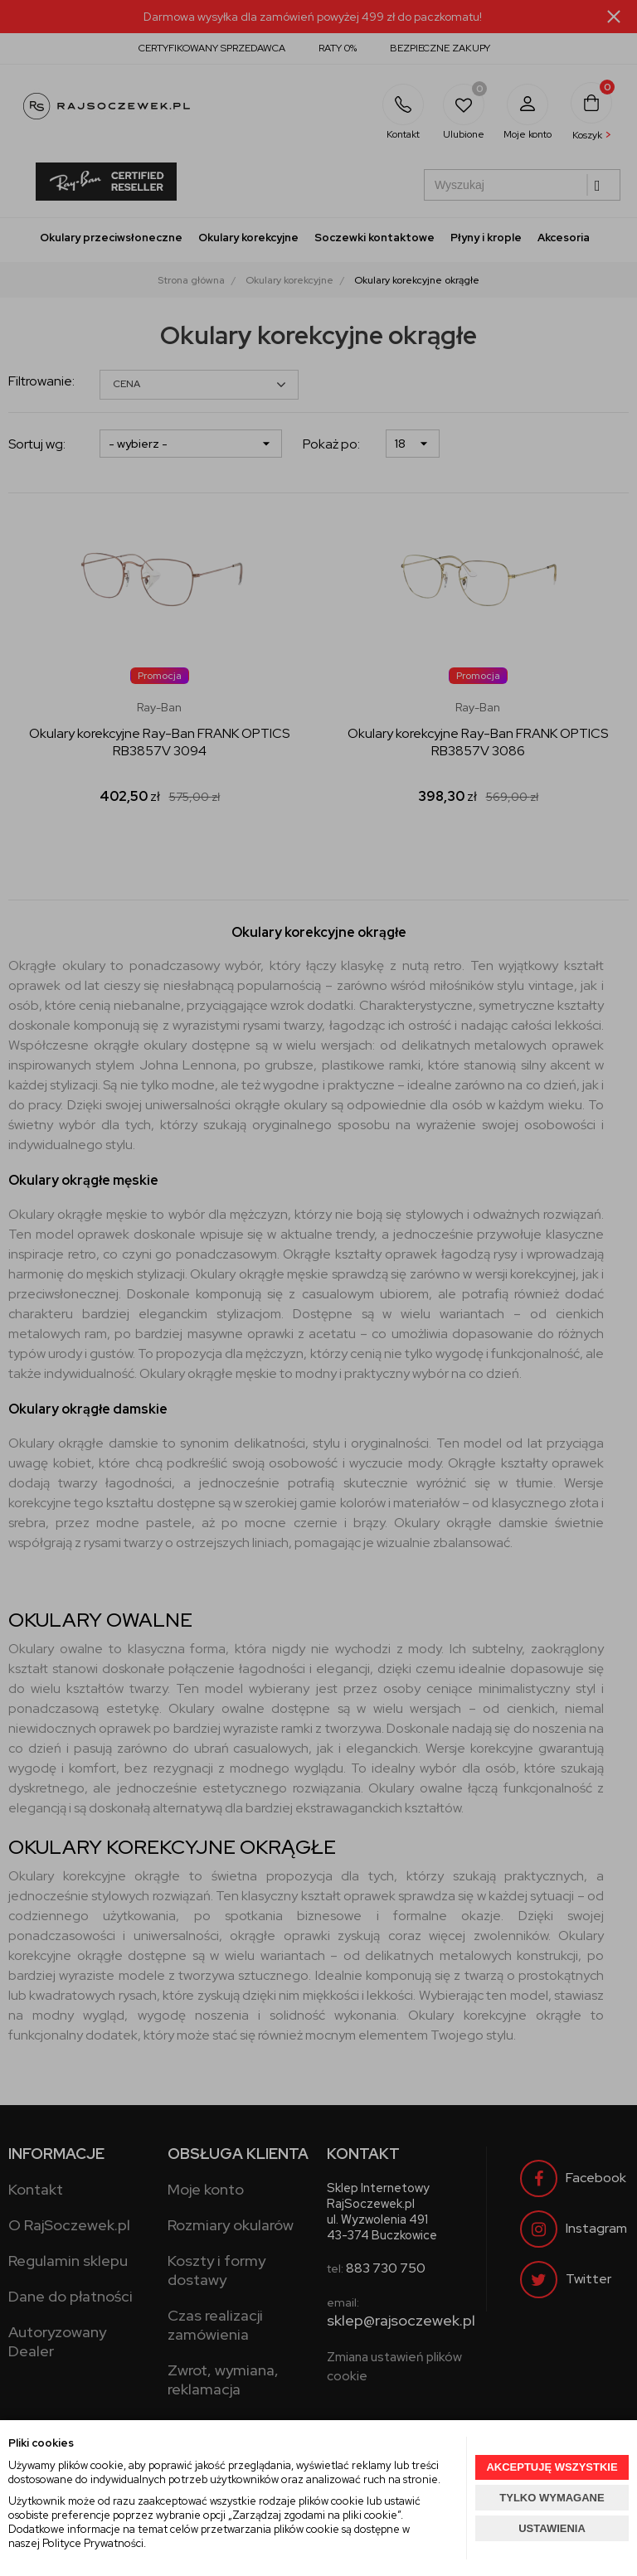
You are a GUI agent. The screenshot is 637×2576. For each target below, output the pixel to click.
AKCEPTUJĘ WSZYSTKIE (551, 2467)
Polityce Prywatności (92, 2543)
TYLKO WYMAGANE (551, 2497)
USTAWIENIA (552, 2528)
